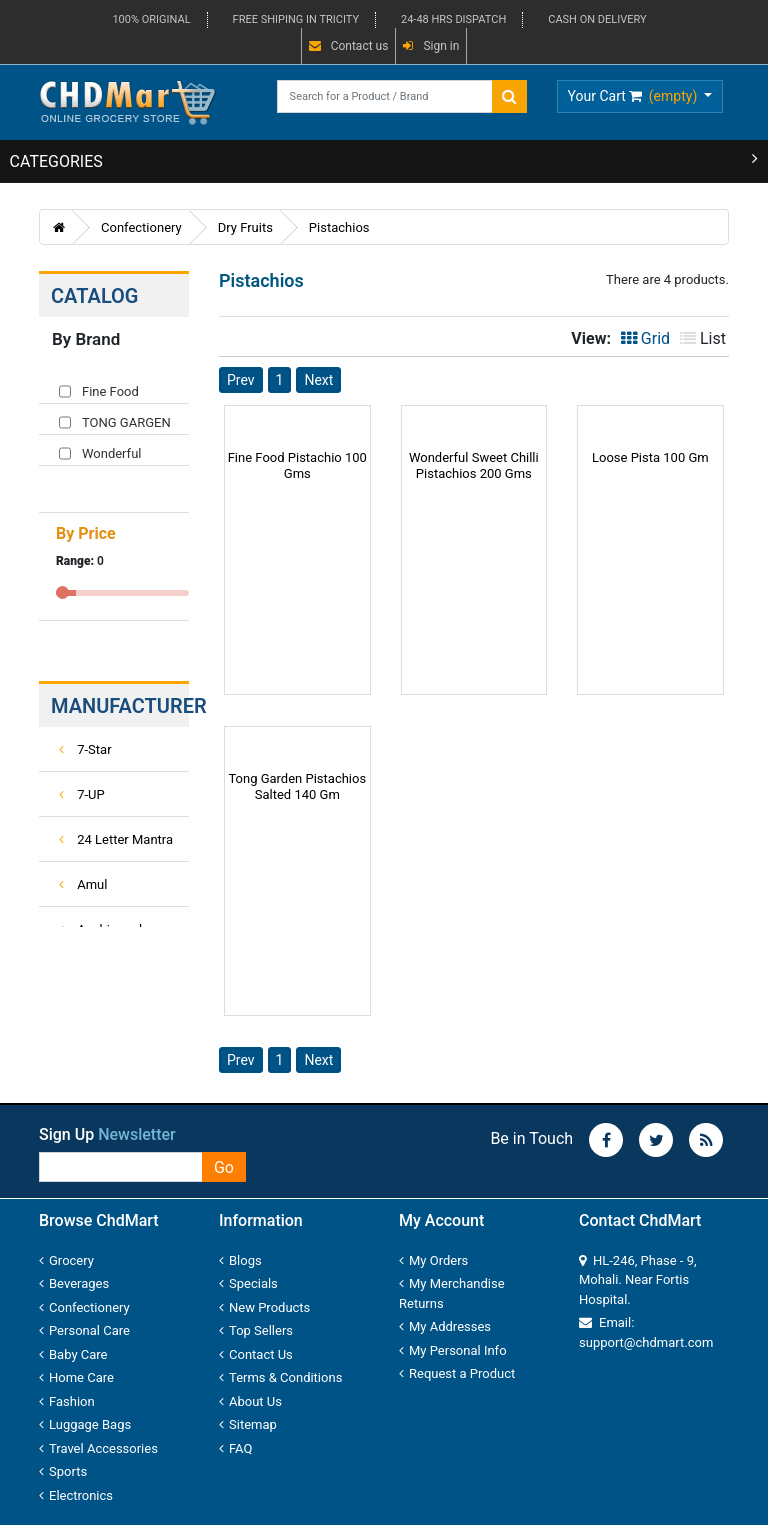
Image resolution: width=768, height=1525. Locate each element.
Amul (83, 884)
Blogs (240, 1260)
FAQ (235, 1448)
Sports (63, 1471)
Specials (248, 1283)
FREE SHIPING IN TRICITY (296, 19)
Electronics (76, 1495)
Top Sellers (256, 1330)
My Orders (433, 1260)
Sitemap (248, 1424)
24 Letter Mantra (116, 839)
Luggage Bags (85, 1424)
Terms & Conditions (280, 1377)
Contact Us (256, 1354)
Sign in (431, 46)
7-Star (85, 749)
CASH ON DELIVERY (597, 19)
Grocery (66, 1260)
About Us (250, 1401)
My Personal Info (453, 1350)
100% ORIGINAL (151, 19)
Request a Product (457, 1373)
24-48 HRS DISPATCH (453, 19)
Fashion (67, 1401)
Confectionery (141, 227)
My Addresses (445, 1326)
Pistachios (339, 227)
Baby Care (73, 1354)
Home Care (76, 1377)
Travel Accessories (98, 1448)
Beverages (74, 1283)
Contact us (349, 46)
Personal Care (84, 1330)
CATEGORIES (384, 160)
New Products (264, 1307)
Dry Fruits (245, 227)
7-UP (82, 794)
